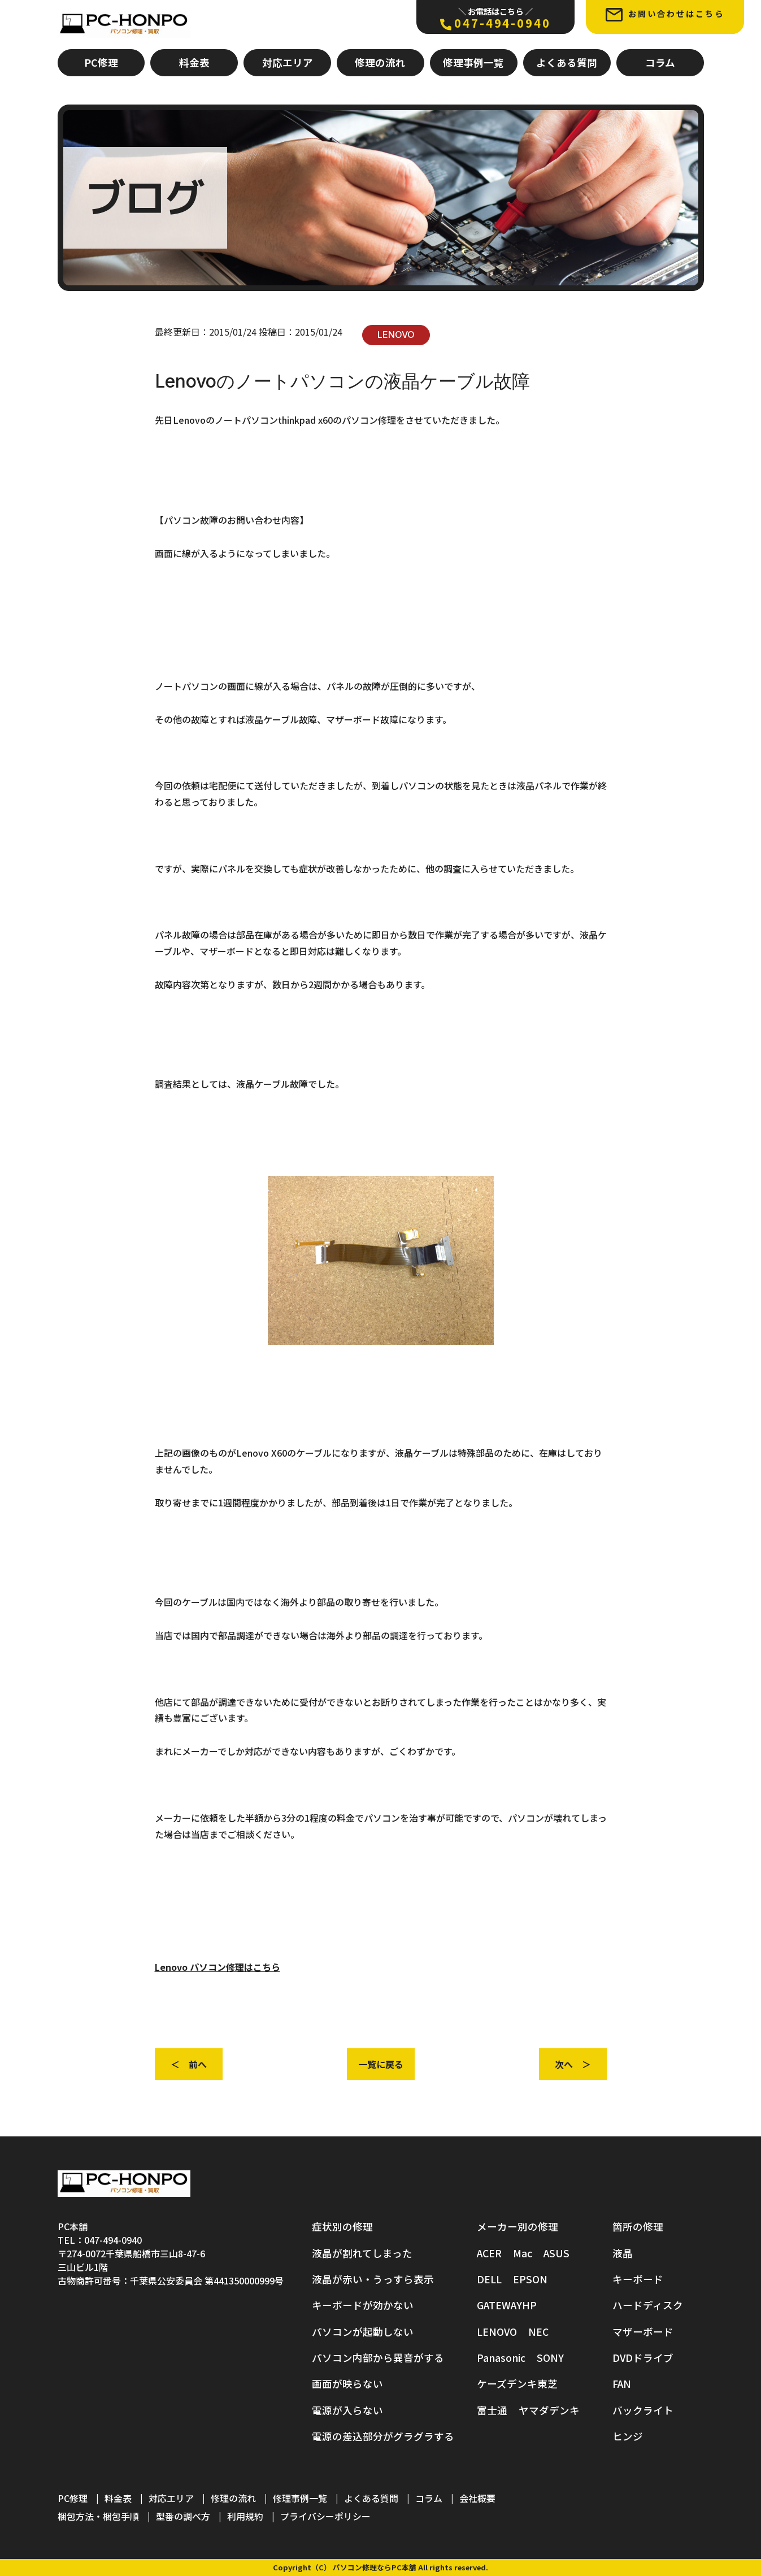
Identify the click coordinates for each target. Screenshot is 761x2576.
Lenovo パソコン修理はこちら (217, 1967)
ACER (489, 2253)
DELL (489, 2279)
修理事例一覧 (473, 62)
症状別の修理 (342, 2226)
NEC (538, 2332)
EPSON (530, 2279)
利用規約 (245, 2516)
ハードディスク (647, 2306)
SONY (550, 2358)
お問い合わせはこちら (665, 14)
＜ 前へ (189, 2064)
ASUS (556, 2253)
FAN (621, 2384)
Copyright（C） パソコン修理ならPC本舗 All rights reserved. (380, 2567)
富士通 (492, 2410)
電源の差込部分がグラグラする (383, 2437)
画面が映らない (347, 2384)
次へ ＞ (573, 2064)
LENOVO (396, 335)
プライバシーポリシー (325, 2516)
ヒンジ (627, 2437)
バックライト (642, 2410)
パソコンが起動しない (363, 2332)
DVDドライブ (642, 2358)
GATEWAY (499, 2306)
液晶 (622, 2253)
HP (529, 2306)
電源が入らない (347, 2410)
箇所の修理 (637, 2226)
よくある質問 (566, 62)
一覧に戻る (380, 2064)
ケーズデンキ (507, 2384)
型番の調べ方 (183, 2516)
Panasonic (501, 2358)
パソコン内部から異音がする (378, 2358)
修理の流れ (380, 62)
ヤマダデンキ (549, 2410)
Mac (522, 2253)
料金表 (194, 62)
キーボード (637, 2279)
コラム (660, 62)
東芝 (547, 2384)
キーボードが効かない (363, 2306)
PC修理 (101, 62)
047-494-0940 (495, 18)
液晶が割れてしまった (362, 2253)
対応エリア (287, 62)
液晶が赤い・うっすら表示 (373, 2279)
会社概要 (477, 2498)
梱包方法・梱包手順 (98, 2516)
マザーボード (642, 2332)
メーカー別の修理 (517, 2226)
